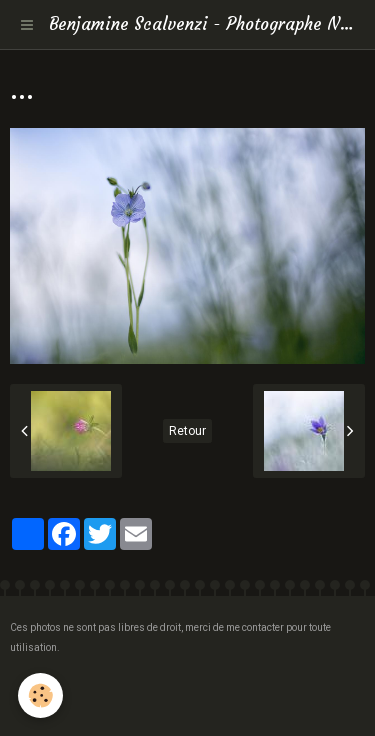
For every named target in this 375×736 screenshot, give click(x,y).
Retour (187, 431)
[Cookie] (40, 695)
